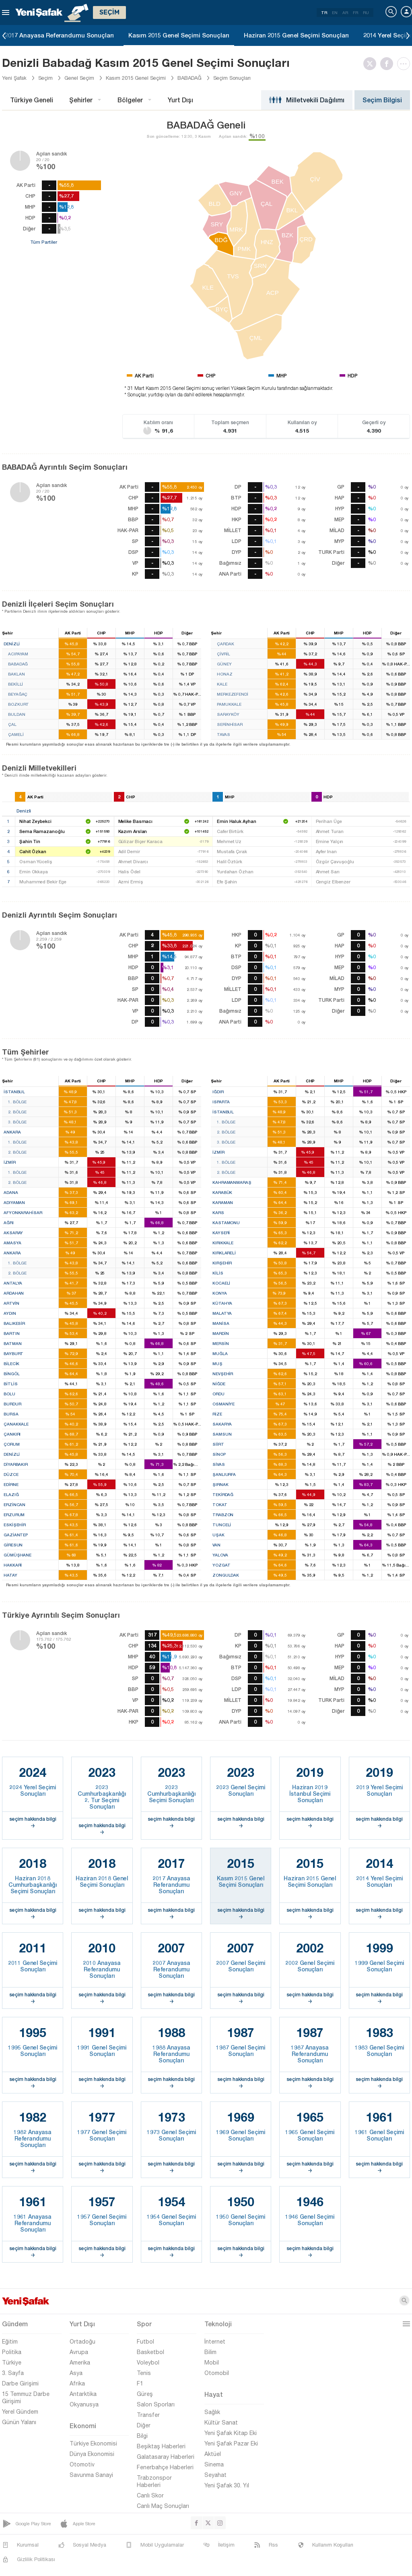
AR (345, 12)
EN (335, 12)
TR (324, 12)
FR (355, 12)
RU (366, 12)
